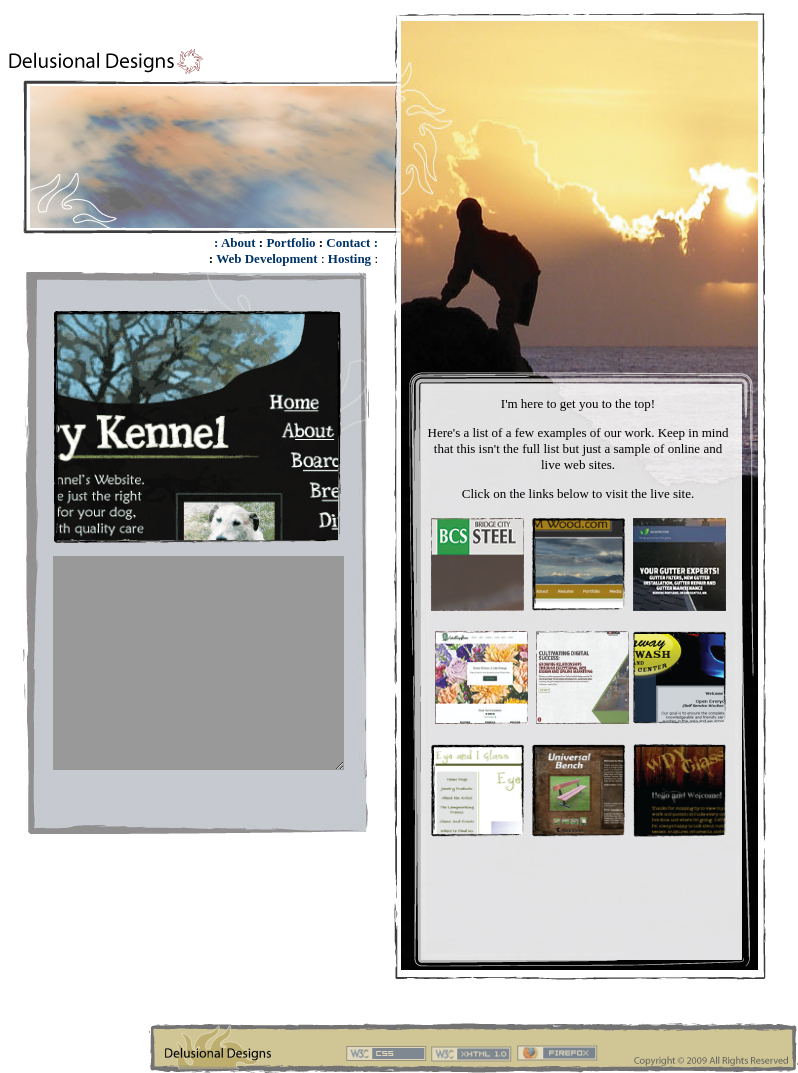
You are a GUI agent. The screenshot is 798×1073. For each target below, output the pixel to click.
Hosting (349, 258)
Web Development (266, 258)
